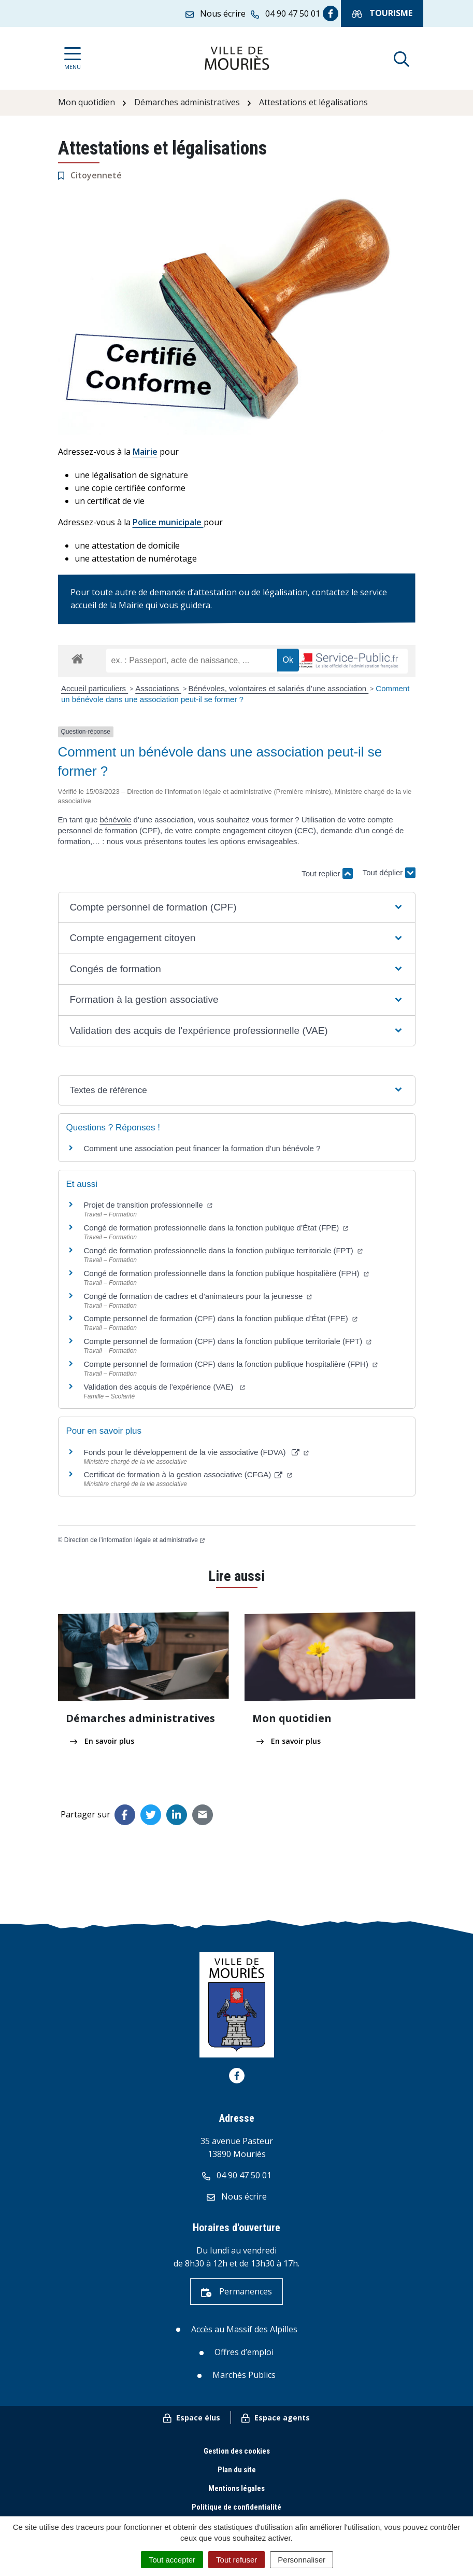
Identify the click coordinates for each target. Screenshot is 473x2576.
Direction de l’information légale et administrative (134, 1540)
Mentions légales (236, 2488)
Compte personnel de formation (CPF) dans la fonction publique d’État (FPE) (220, 1318)
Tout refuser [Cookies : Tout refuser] (236, 2559)
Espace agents (275, 2418)
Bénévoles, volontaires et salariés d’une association (279, 688)
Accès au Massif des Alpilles (244, 2329)
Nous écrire (237, 2196)
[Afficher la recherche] (401, 58)
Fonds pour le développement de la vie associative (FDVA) (196, 1452)
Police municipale (168, 522)
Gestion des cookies (237, 2451)
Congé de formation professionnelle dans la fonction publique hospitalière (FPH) (226, 1273)
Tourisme (382, 13)
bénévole (115, 819)
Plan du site (237, 2469)
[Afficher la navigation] (72, 58)
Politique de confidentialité (236, 2507)
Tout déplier (389, 868)
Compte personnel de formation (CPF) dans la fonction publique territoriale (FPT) (228, 1341)
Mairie (145, 451)
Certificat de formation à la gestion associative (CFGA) (188, 1474)
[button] (236, 907)
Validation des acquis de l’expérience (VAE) (164, 1386)
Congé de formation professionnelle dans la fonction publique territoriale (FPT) (223, 1250)
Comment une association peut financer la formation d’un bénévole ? (202, 1148)
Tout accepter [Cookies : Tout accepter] (172, 2559)
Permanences (236, 2291)
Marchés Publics (244, 2375)
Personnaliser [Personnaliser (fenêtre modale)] (301, 2559)
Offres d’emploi (244, 2352)
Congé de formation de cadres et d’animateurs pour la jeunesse (198, 1296)
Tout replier (327, 873)
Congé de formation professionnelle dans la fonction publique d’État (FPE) (216, 1227)
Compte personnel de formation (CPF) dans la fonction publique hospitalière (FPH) (231, 1364)
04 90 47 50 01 (236, 2175)
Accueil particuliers (94, 688)
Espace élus (191, 2418)
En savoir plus (102, 1741)
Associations (158, 688)
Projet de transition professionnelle (148, 1204)
